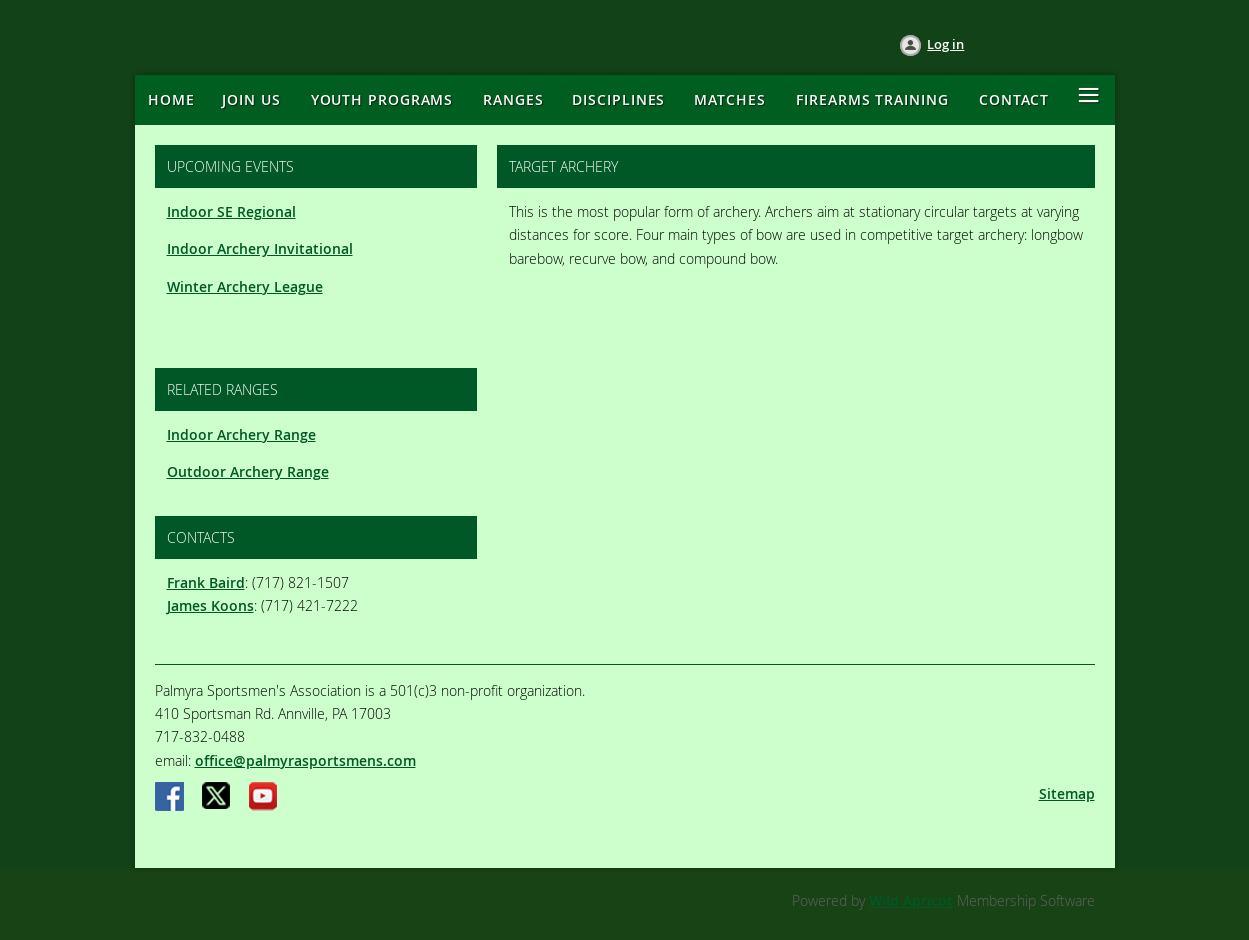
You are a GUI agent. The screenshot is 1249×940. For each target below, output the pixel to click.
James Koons (210, 605)
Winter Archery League (245, 286)
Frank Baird (206, 582)
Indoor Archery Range (241, 434)
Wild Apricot (911, 900)
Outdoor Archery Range (248, 471)
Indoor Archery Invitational (260, 248)
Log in (945, 44)
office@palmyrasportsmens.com (305, 760)
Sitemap (1067, 793)
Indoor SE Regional (231, 211)
